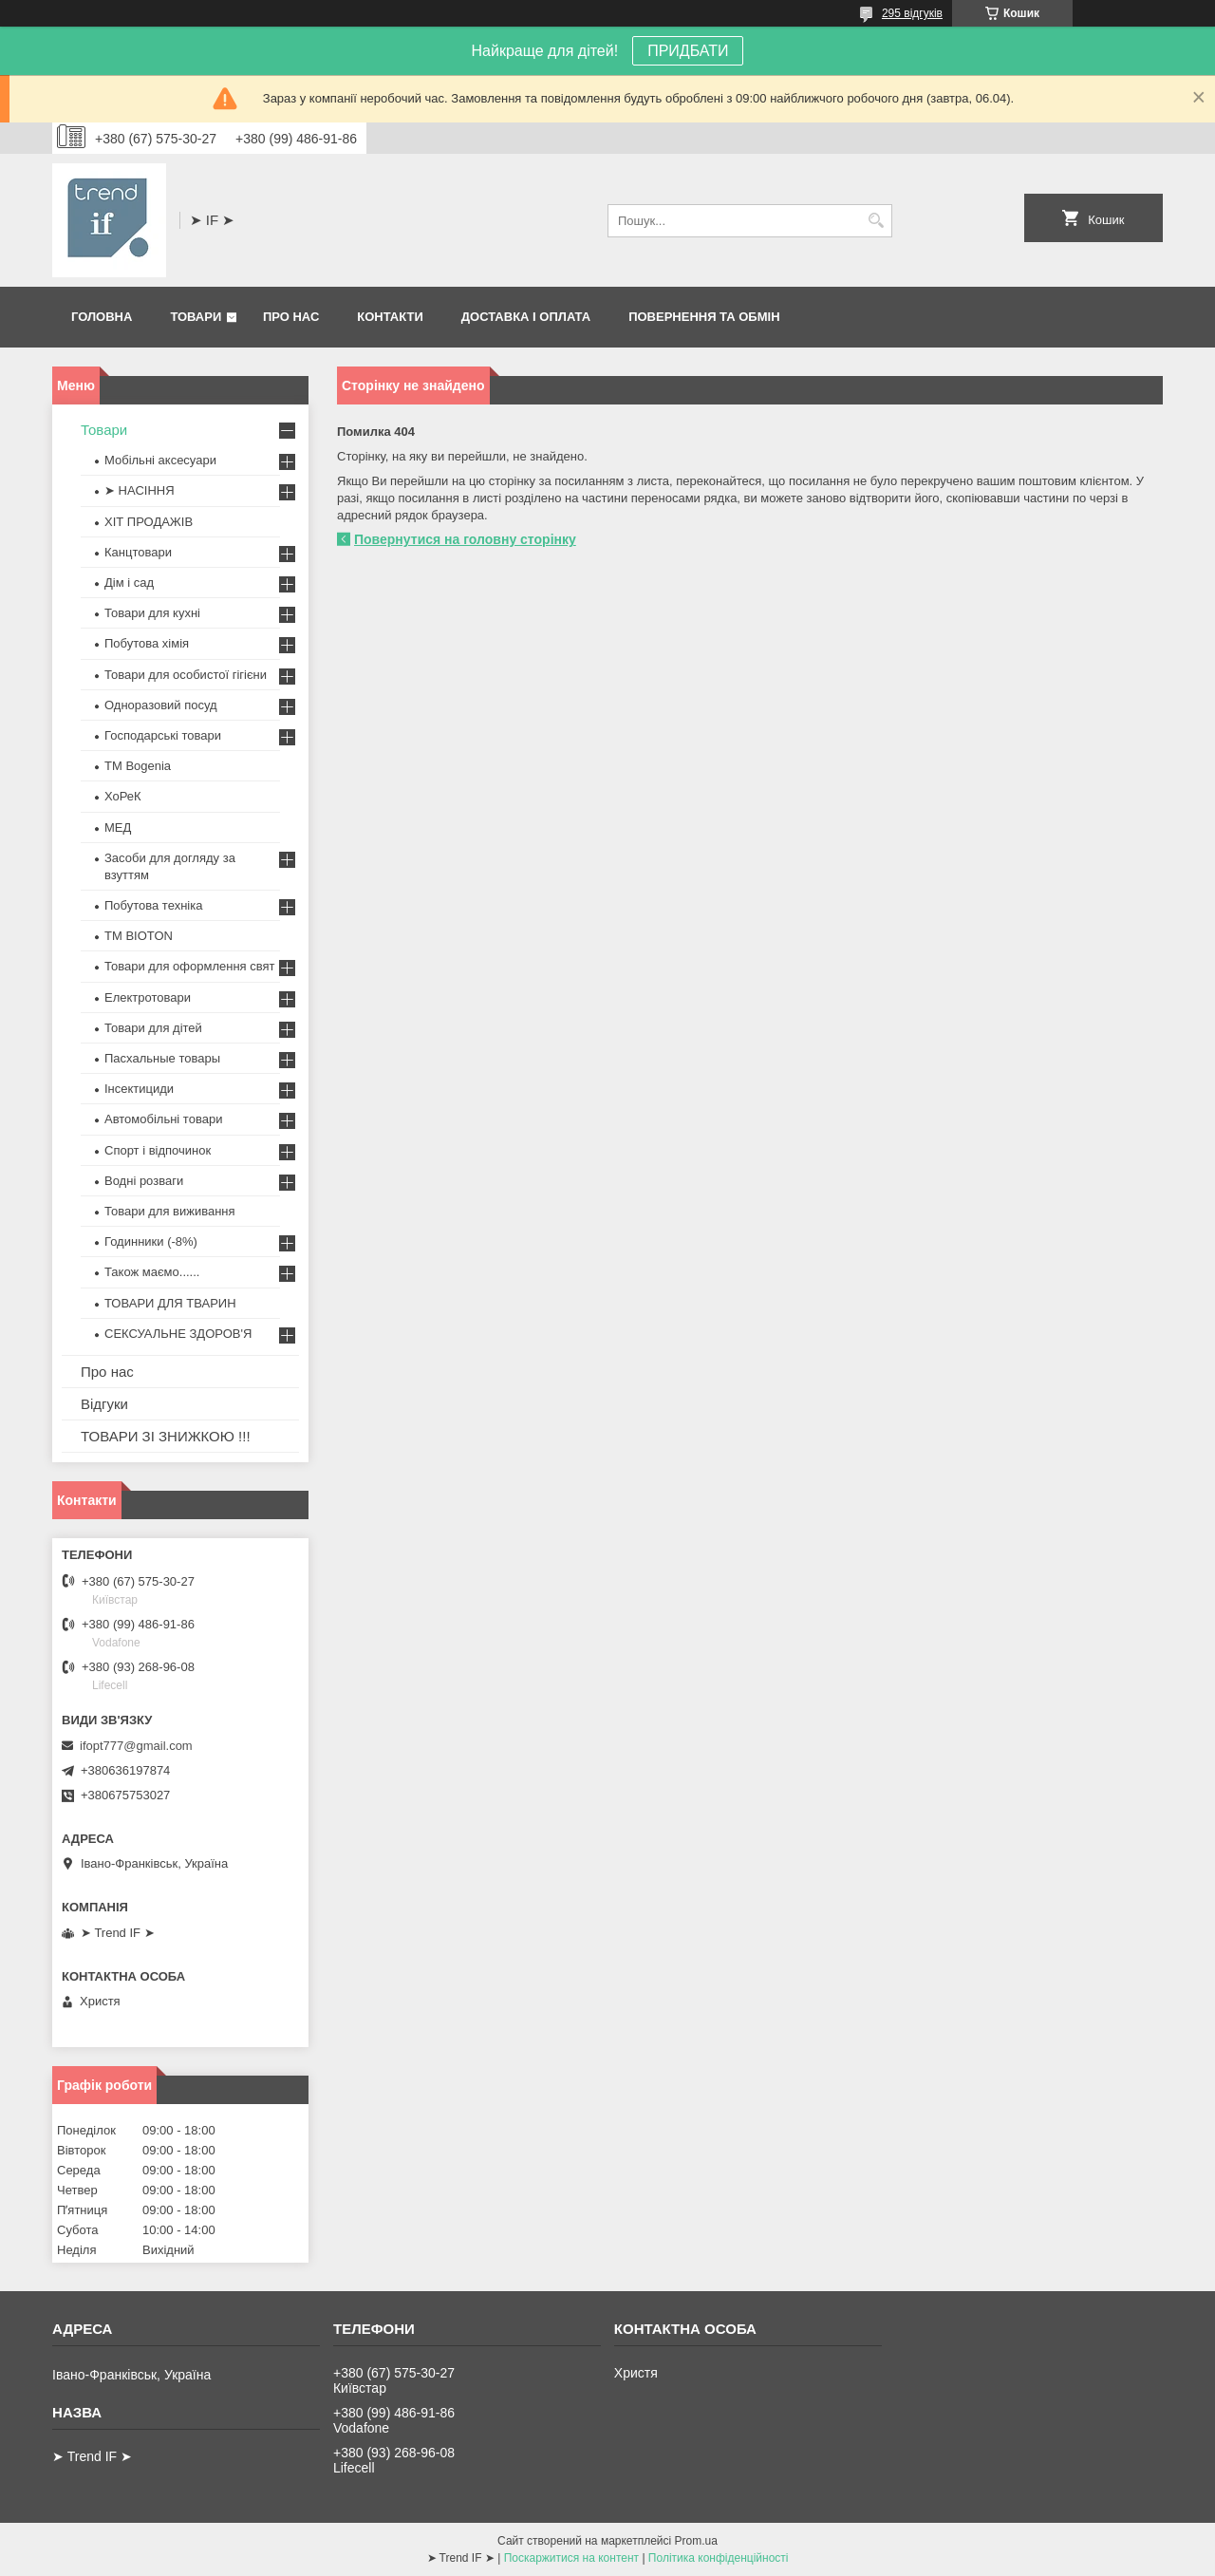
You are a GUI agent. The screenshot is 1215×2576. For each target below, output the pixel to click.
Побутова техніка (153, 905)
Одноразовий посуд (160, 705)
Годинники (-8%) (150, 1241)
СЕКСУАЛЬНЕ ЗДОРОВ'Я (178, 1333)
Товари (195, 317)
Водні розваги (143, 1181)
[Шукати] (875, 220)
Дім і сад (129, 582)
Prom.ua (696, 2541)
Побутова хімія (146, 643)
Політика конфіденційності (718, 2558)
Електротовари (147, 997)
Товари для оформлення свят (189, 966)
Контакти (390, 317)
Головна (101, 317)
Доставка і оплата (525, 317)
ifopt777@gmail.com (136, 1746)
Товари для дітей (153, 1028)
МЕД (117, 827)
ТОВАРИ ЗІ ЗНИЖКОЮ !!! (166, 1436)
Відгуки (104, 1404)
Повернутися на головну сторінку (465, 539)
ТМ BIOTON (138, 936)
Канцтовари (138, 552)
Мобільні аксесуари (160, 460)
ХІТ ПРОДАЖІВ (148, 522)
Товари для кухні (152, 613)
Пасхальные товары (162, 1058)
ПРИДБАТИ (687, 51)
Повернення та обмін (703, 317)
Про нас (291, 317)
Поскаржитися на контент (571, 2558)
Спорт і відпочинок (157, 1150)
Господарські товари (162, 735)
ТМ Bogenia (137, 766)
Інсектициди (139, 1088)
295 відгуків (912, 13)
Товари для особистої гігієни (185, 675)
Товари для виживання (169, 1211)
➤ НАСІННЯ (139, 490)
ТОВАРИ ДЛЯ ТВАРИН (170, 1303)
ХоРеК (122, 796)
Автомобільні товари (163, 1119)
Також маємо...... (151, 1272)
